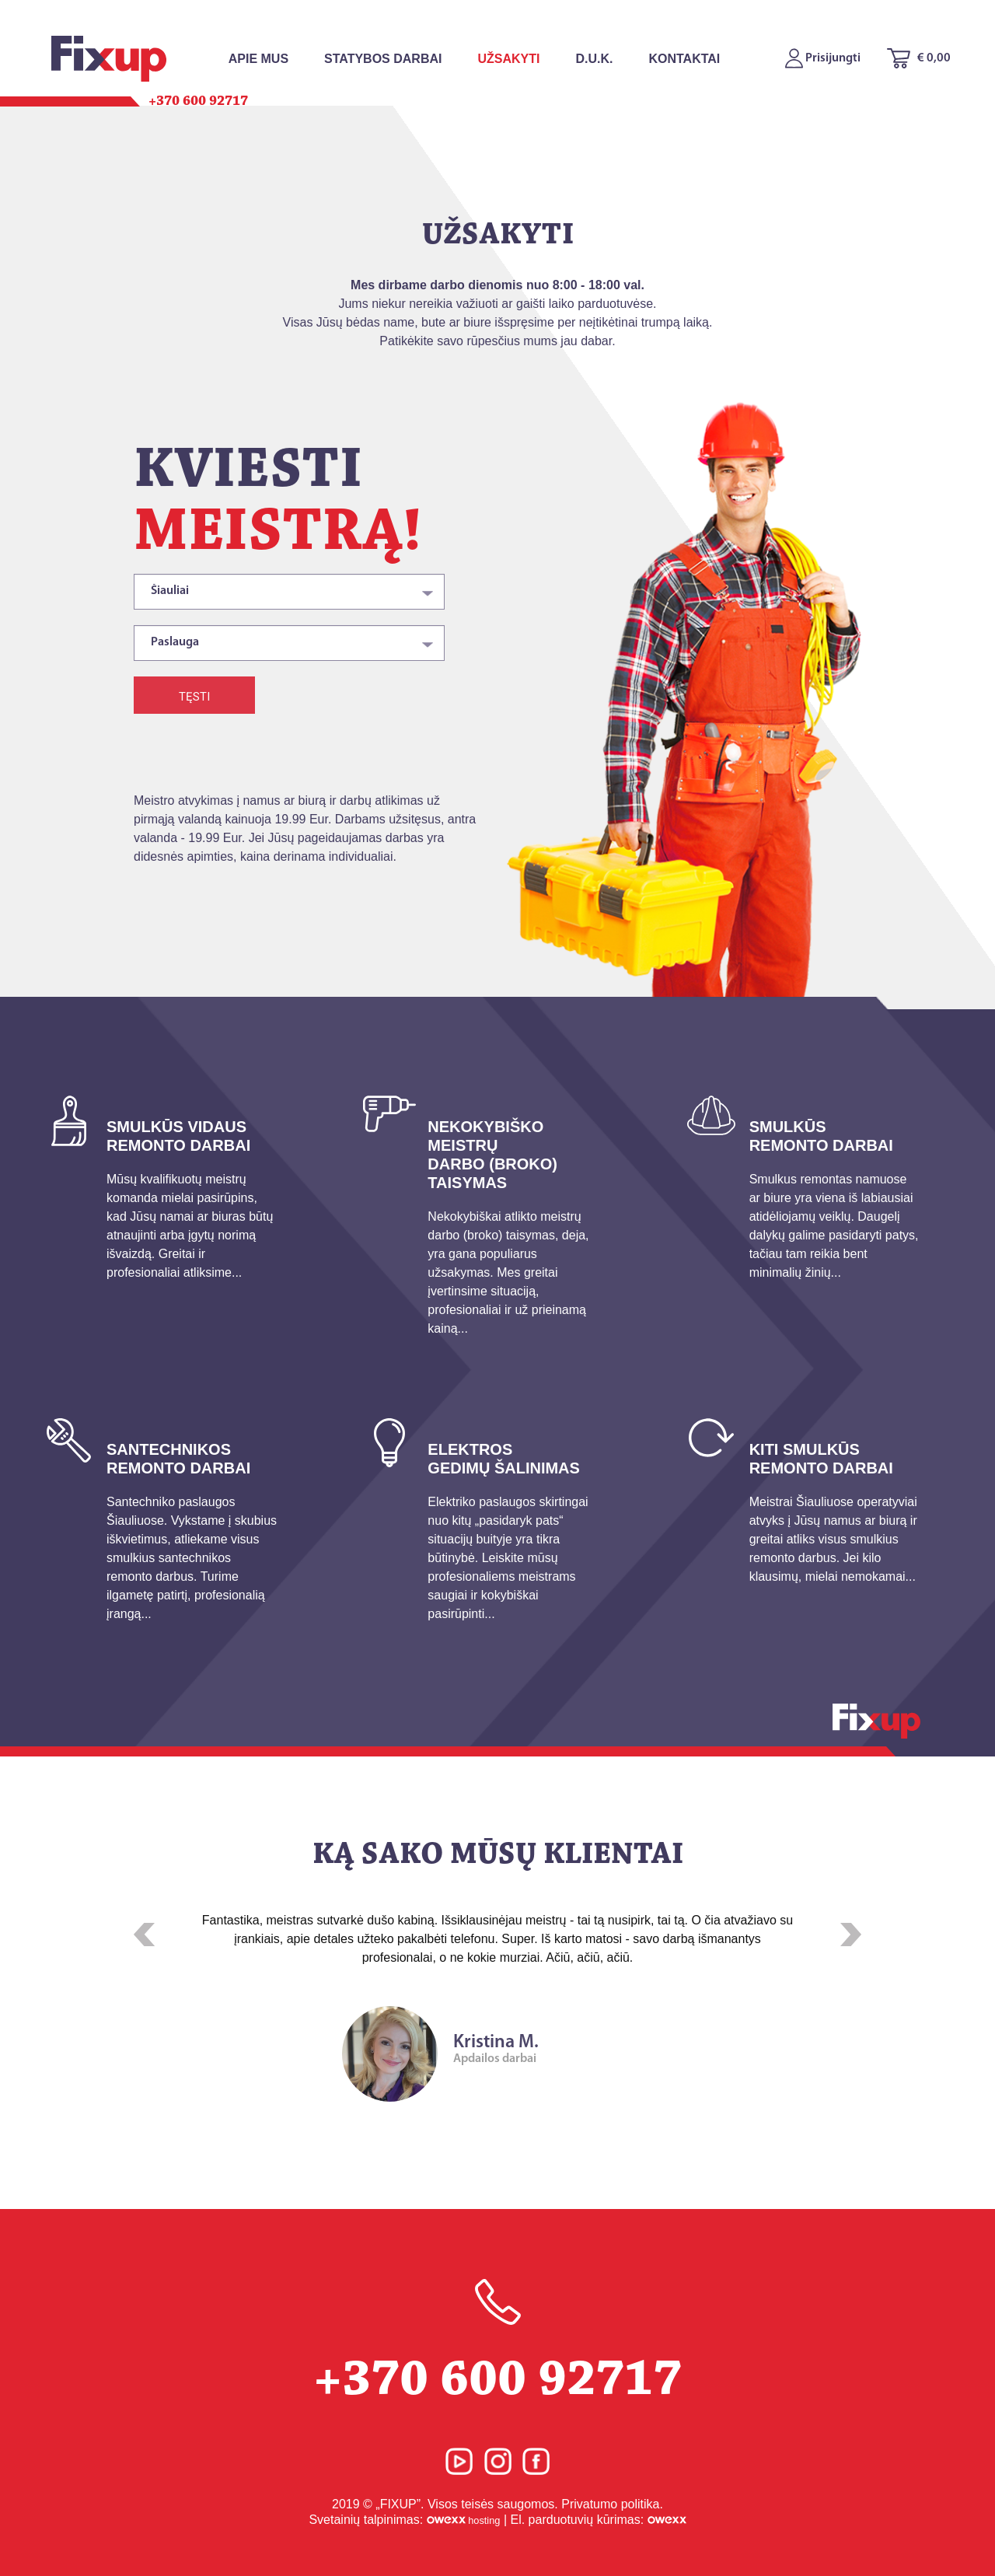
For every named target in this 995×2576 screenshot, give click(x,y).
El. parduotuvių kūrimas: (598, 2519)
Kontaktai (684, 58)
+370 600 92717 (497, 2343)
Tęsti (194, 697)
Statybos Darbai (383, 58)
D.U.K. (594, 58)
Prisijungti (823, 58)
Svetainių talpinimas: (404, 2519)
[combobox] (289, 592)
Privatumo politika (610, 2504)
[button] (144, 1934)
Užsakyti (508, 58)
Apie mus (258, 58)
